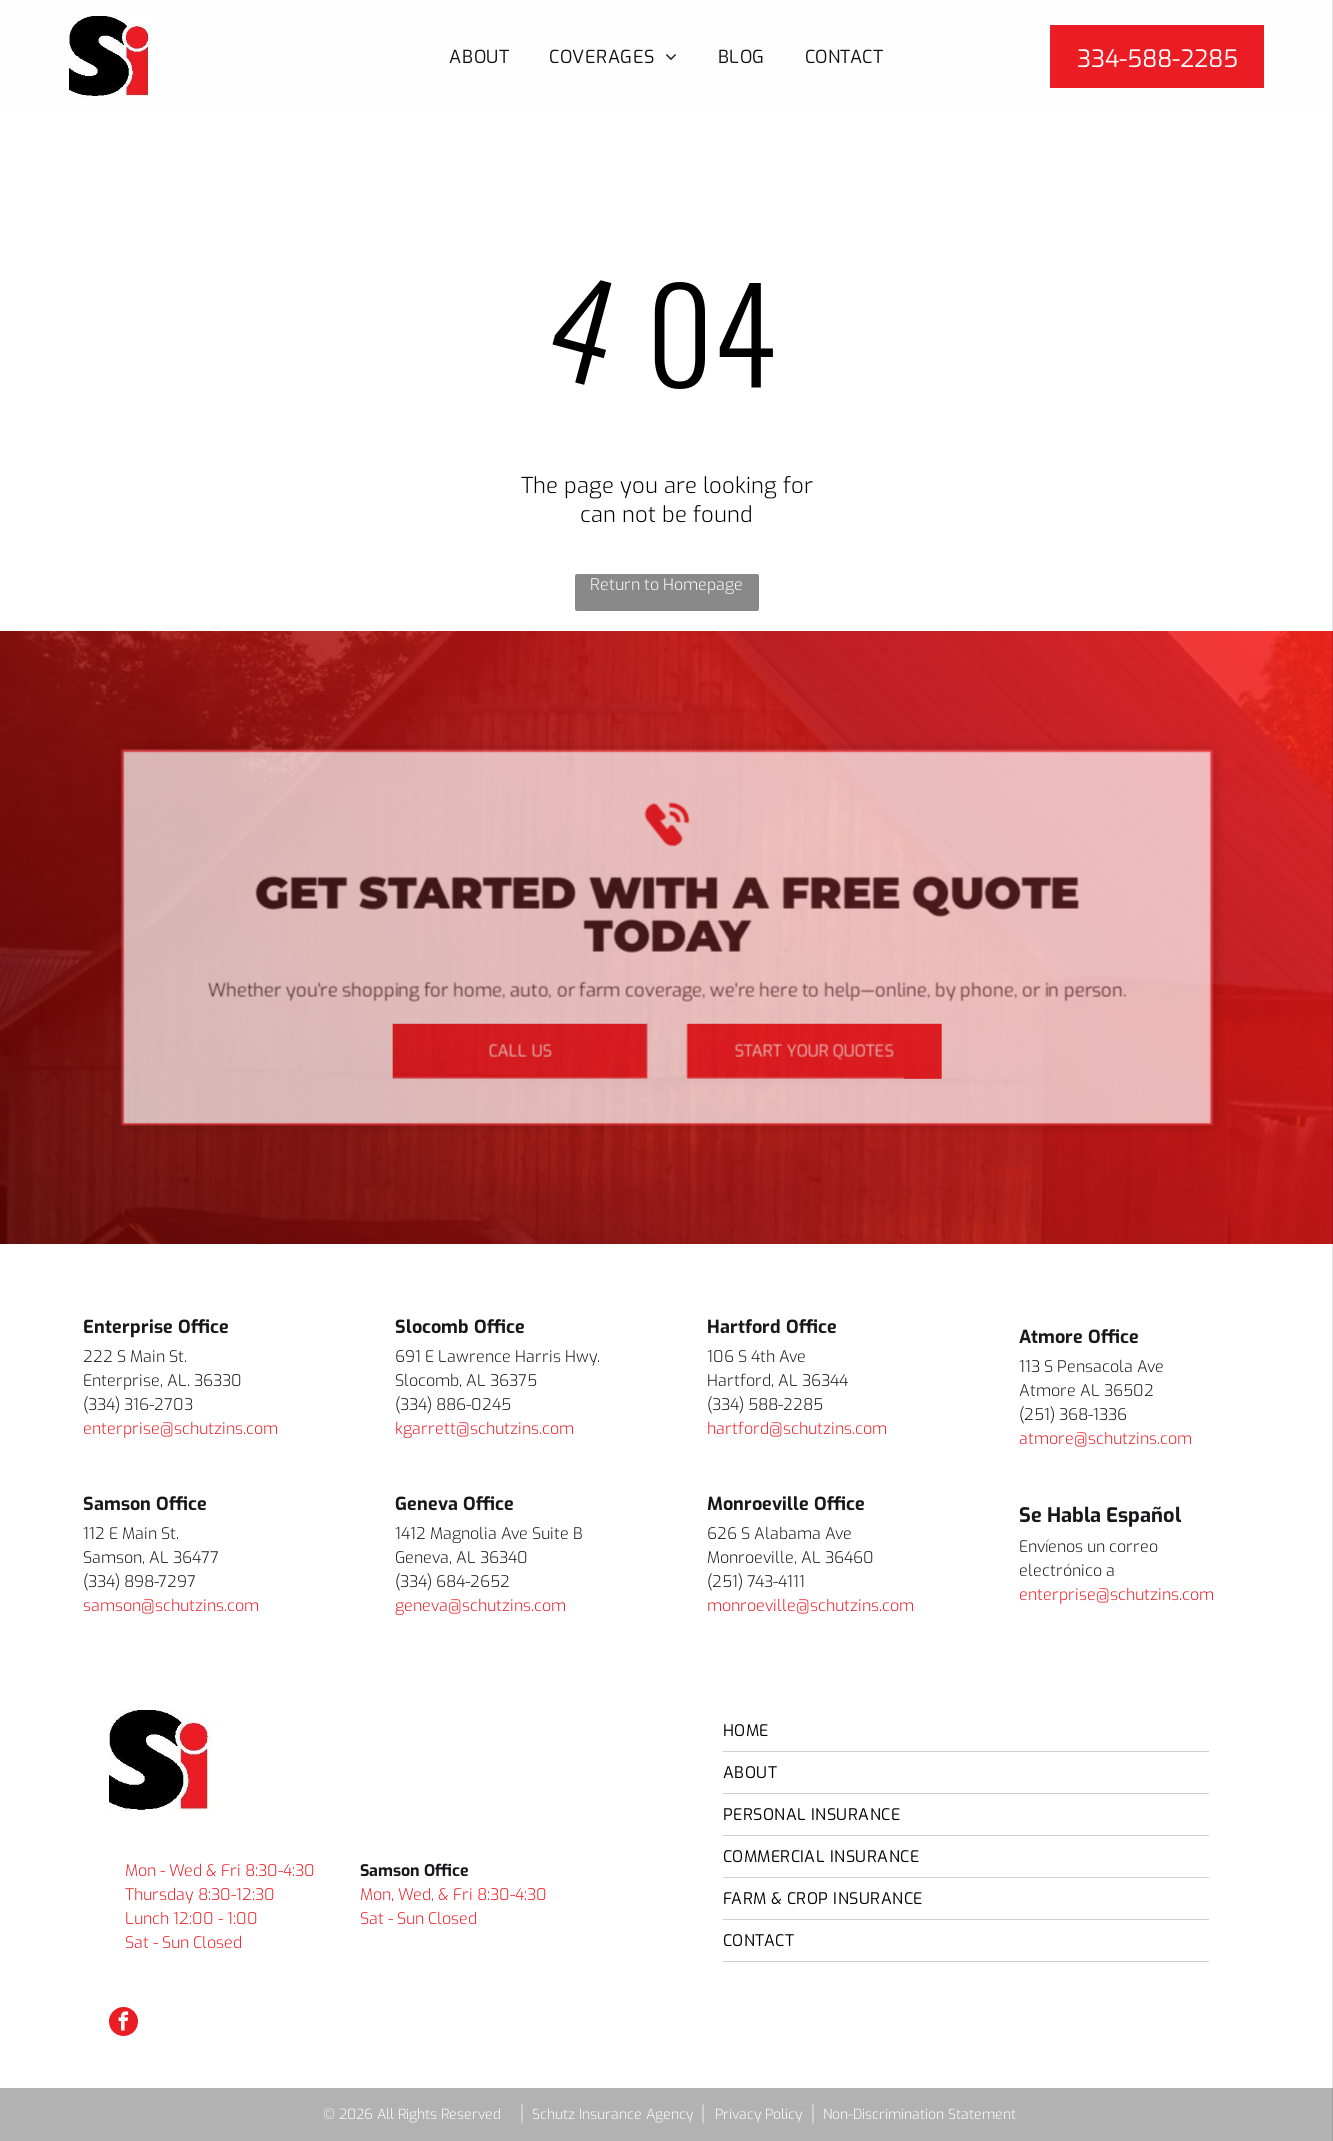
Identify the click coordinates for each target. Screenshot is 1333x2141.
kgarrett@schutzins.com (484, 1428)
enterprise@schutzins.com (180, 1428)
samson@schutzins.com (171, 1605)
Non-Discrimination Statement (919, 2114)
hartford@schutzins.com (797, 1428)
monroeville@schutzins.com (810, 1605)
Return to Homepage (666, 584)
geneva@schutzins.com (480, 1605)
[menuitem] (479, 56)
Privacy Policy (758, 2114)
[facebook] (123, 2024)
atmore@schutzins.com (1105, 1438)
